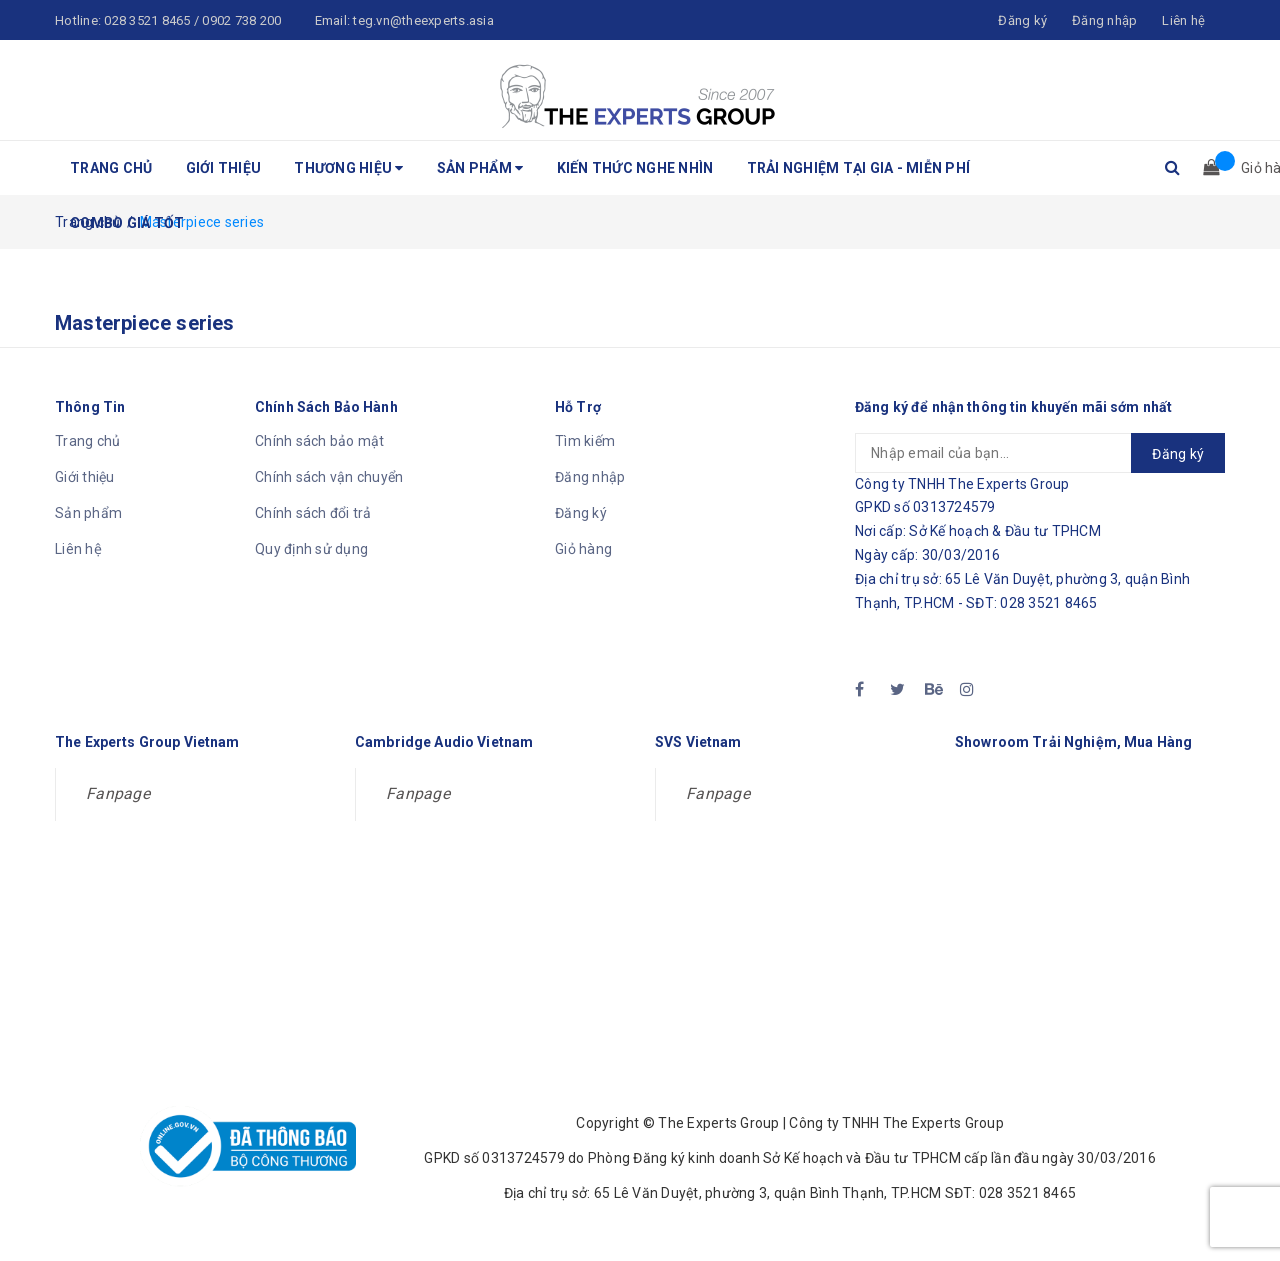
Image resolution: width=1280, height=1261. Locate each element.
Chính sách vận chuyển (329, 477)
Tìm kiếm (585, 441)
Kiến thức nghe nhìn (635, 168)
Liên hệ (78, 549)
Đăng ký (581, 513)
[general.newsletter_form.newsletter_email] (1040, 453)
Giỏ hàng (583, 549)
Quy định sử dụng (311, 549)
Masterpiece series (145, 323)
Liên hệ (1183, 20)
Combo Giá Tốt (127, 223)
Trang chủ (111, 168)
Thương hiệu (348, 168)
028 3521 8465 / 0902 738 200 (192, 20)
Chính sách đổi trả (313, 513)
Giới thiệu (224, 168)
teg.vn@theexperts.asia (423, 20)
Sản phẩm (480, 168)
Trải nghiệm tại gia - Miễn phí (859, 168)
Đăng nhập (590, 477)
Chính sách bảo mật (320, 441)
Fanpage (118, 793)
